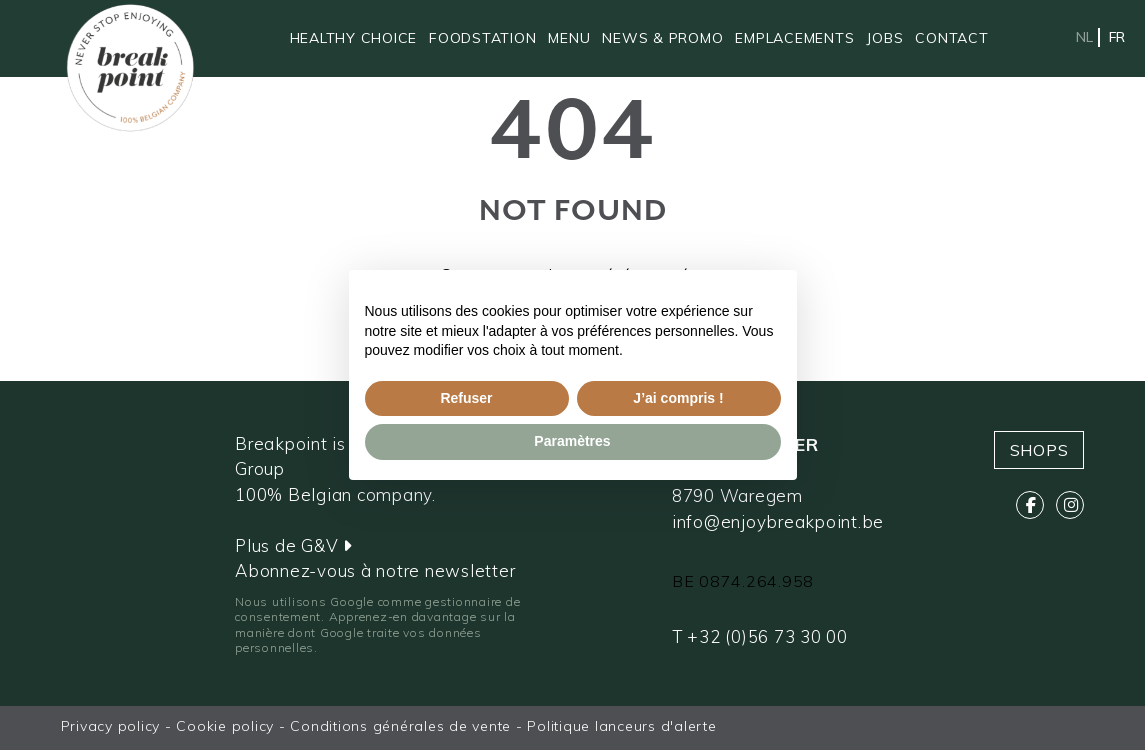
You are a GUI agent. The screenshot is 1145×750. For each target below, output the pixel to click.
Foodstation (482, 38)
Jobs (884, 38)
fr (1117, 37)
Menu (569, 38)
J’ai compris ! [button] (678, 398)
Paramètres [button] (572, 441)
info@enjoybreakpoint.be (778, 521)
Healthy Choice (354, 38)
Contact (951, 38)
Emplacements (794, 38)
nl (1084, 37)
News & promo (662, 38)
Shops (1039, 450)
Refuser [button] (466, 398)
